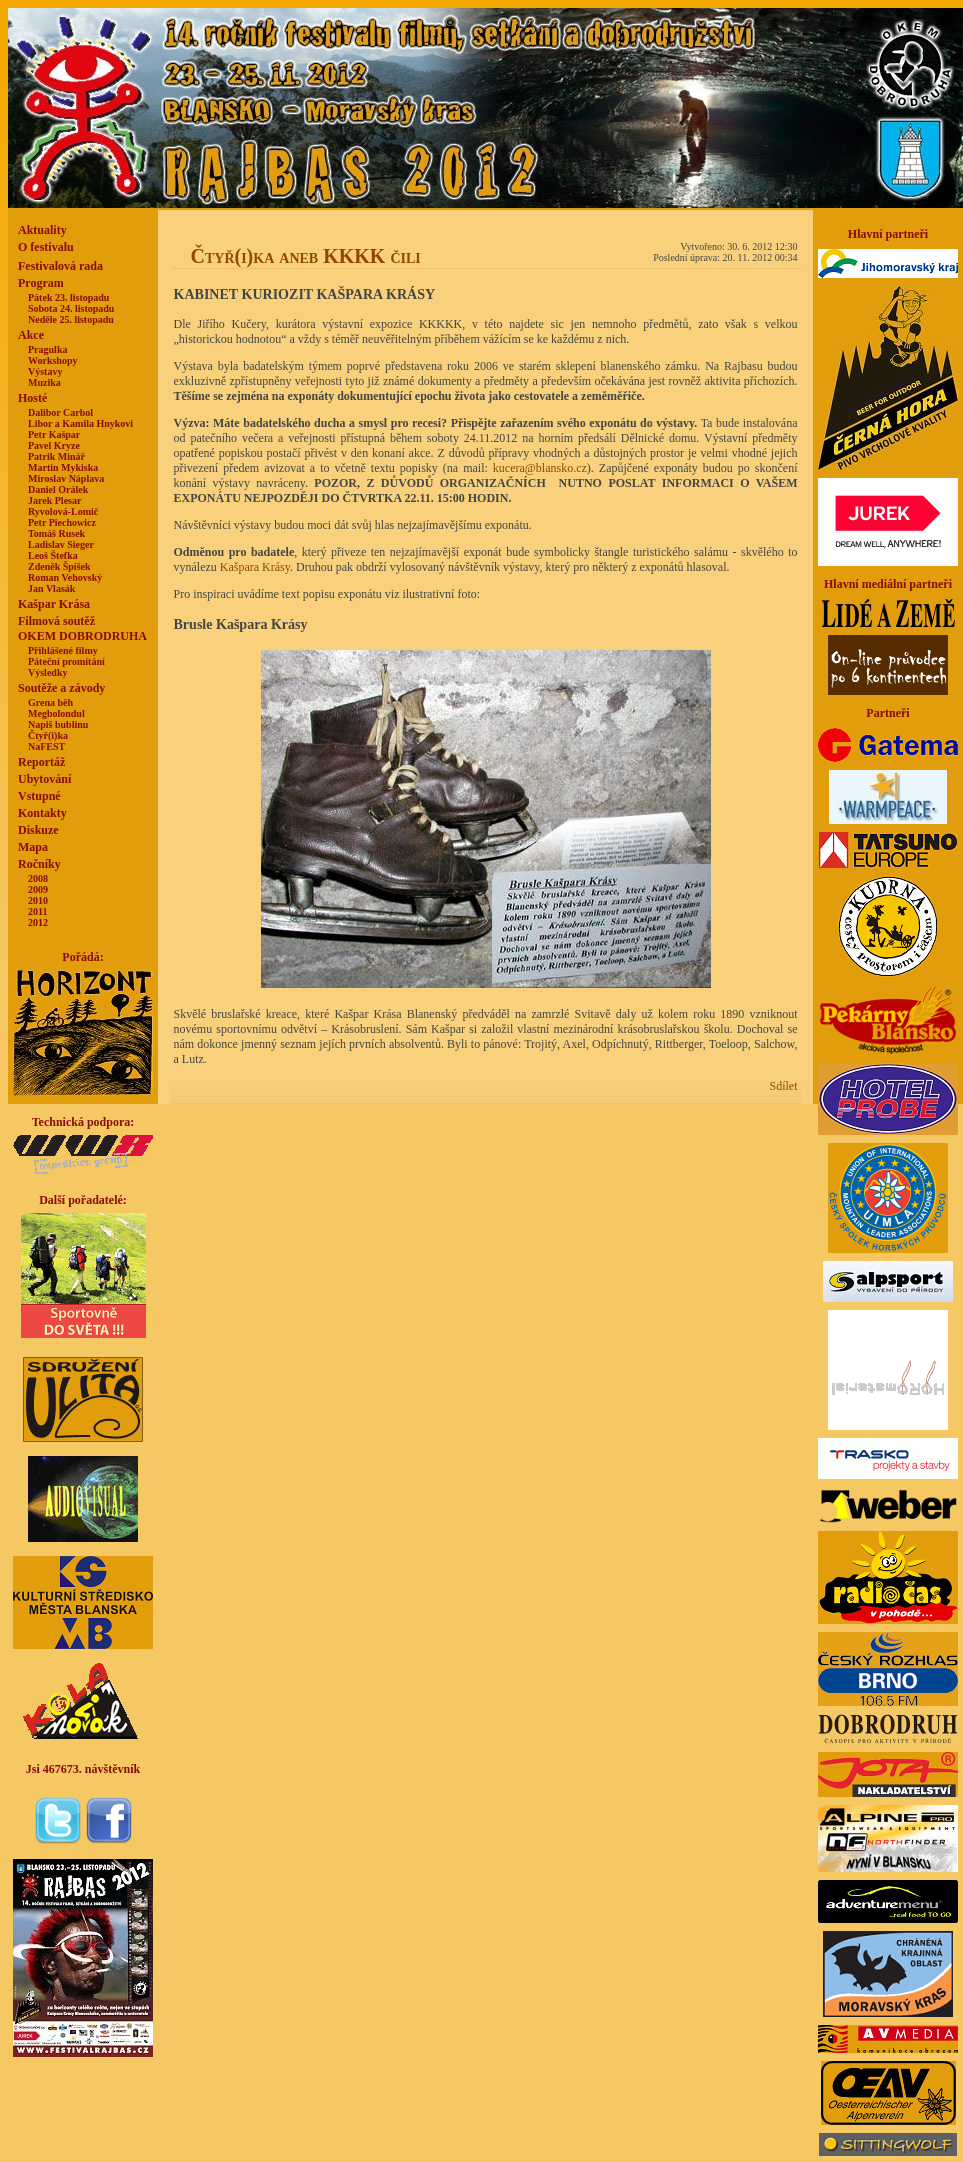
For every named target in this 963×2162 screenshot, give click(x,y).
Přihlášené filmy (63, 650)
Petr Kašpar (54, 434)
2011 (37, 911)
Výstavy (45, 371)
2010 (38, 900)
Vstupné (39, 796)
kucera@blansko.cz (540, 468)
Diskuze (38, 830)
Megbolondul (56, 713)
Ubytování (44, 779)
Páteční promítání (66, 661)
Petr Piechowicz (62, 522)
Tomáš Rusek (56, 533)
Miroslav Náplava (66, 478)
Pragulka (47, 349)
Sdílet (783, 1086)
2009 (38, 889)
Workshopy (52, 360)
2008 (38, 878)
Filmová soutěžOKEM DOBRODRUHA (82, 628)
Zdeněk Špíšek (59, 566)
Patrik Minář (56, 456)
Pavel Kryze (54, 445)
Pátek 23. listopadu (68, 297)
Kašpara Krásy (255, 567)
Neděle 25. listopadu (71, 319)
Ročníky (39, 864)
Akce (31, 335)
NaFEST (46, 746)
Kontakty (42, 813)
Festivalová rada (60, 266)
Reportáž (41, 762)
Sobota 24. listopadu (71, 308)
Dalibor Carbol (60, 412)
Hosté (32, 398)
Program (41, 283)
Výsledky (47, 672)
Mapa (33, 847)
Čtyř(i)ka (48, 735)
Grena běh (50, 702)
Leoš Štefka (53, 555)
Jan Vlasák (51, 588)
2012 (38, 922)
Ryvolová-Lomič (63, 511)
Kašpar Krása (54, 604)
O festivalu (46, 247)
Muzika (44, 382)
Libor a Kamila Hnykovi (80, 423)
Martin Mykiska (63, 467)
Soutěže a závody (61, 688)
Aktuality (42, 230)
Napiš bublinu (58, 724)
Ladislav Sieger (61, 544)
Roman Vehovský (65, 577)
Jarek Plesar (54, 500)
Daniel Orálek (58, 489)
